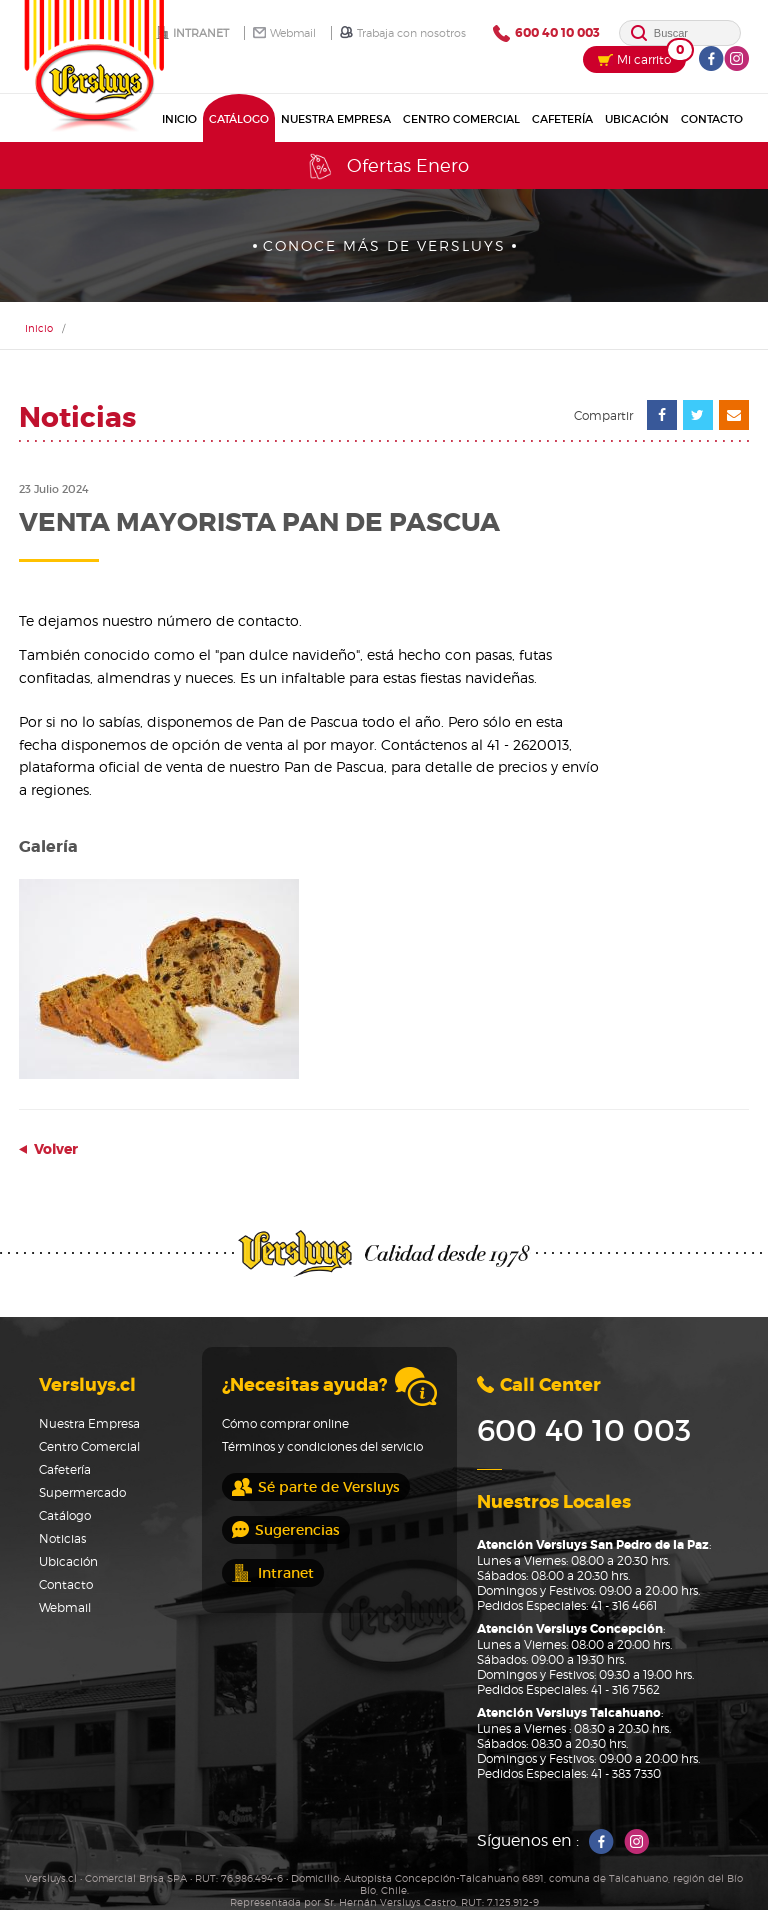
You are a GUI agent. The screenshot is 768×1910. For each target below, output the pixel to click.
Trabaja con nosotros (403, 33)
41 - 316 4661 (624, 1605)
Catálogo (239, 119)
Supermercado (82, 1492)
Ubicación (637, 119)
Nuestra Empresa (336, 119)
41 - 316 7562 (625, 1689)
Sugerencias (286, 1530)
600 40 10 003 (546, 33)
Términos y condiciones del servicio (322, 1446)
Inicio (179, 119)
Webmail (284, 33)
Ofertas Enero (387, 166)
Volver (48, 1149)
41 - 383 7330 (626, 1773)
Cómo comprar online (285, 1423)
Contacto (712, 119)
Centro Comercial (461, 119)
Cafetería (562, 119)
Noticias (62, 1538)
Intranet (192, 33)
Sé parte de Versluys (316, 1487)
